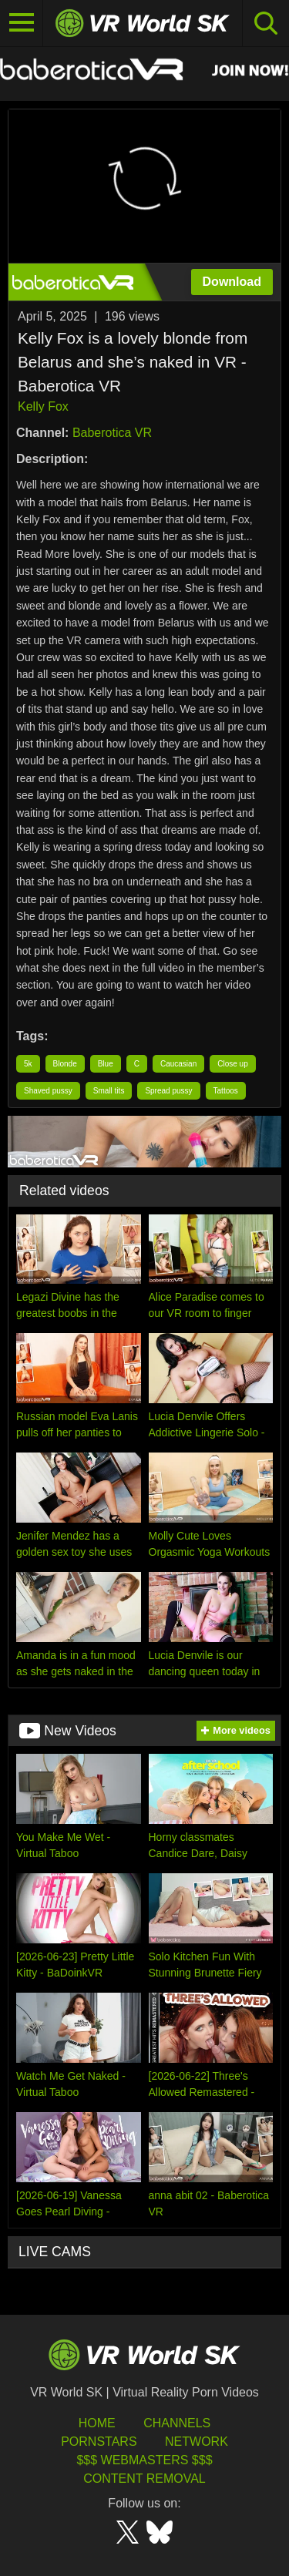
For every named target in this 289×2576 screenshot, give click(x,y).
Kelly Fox (43, 406)
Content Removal (144, 2478)
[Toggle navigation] (21, 23)
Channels (176, 2423)
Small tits (109, 1090)
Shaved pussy (48, 1090)
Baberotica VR (112, 432)
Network (196, 2441)
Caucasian (178, 1064)
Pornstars (98, 2441)
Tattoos (225, 1090)
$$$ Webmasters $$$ (144, 2460)
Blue (105, 1064)
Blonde (65, 1064)
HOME (97, 2423)
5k (28, 1064)
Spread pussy (168, 1090)
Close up (232, 1064)
